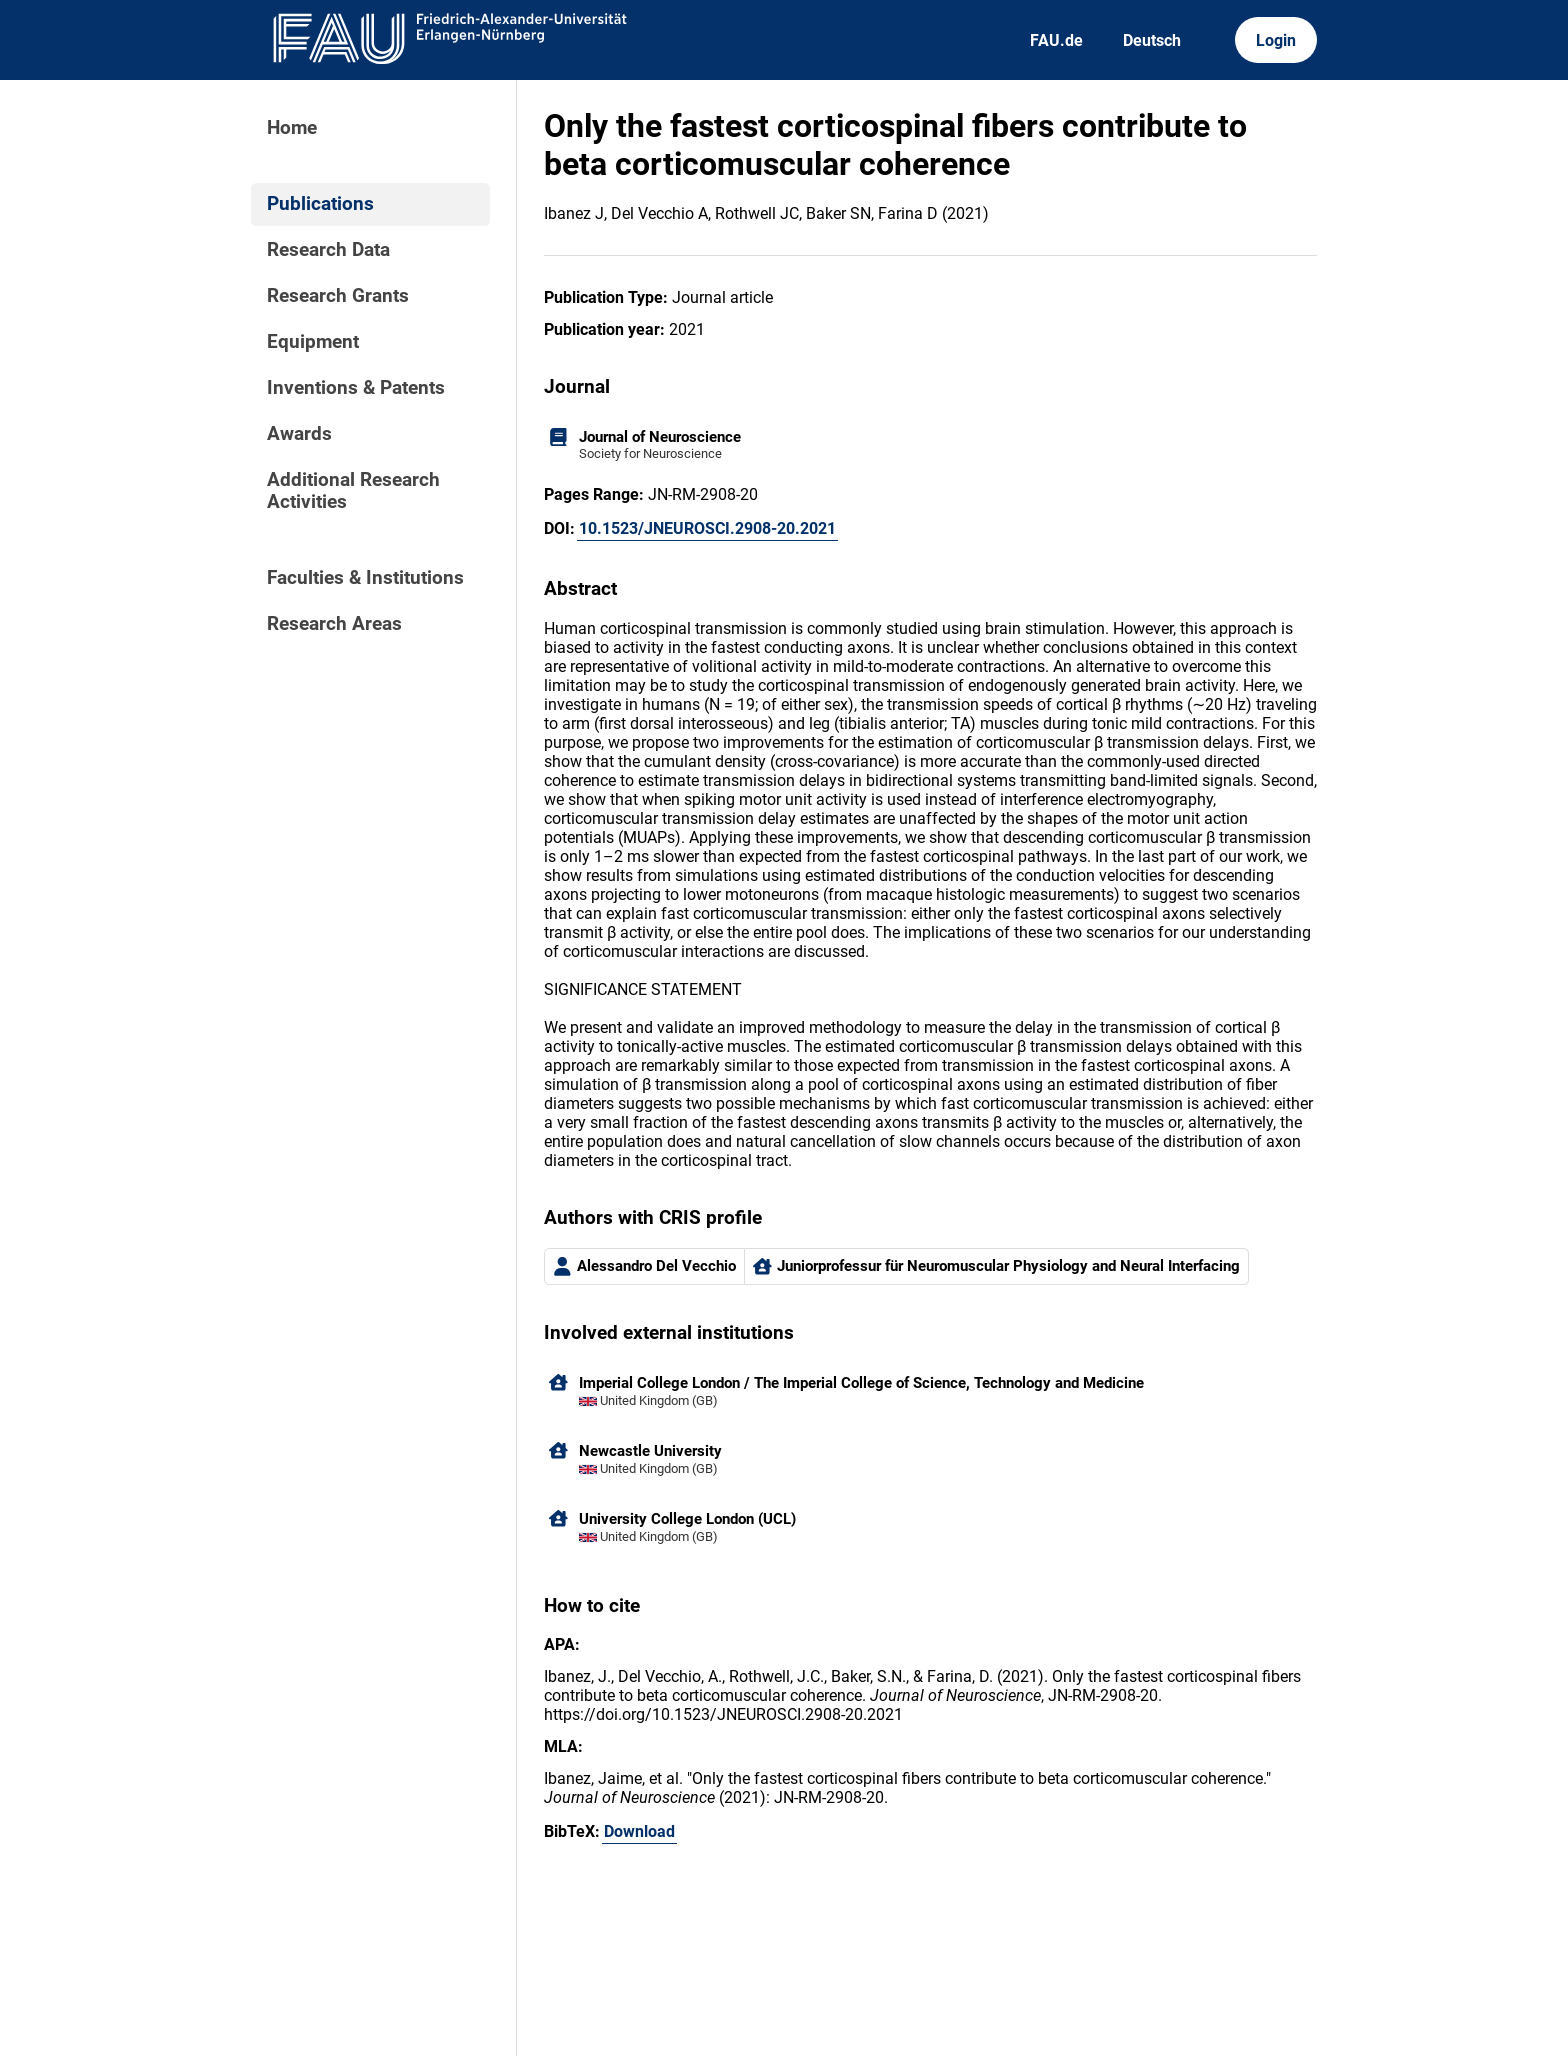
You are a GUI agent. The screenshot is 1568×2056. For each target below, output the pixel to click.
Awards (299, 434)
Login (1276, 40)
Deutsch (1152, 40)
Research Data (328, 250)
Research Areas (334, 624)
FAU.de (1056, 40)
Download (639, 1831)
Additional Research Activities (353, 491)
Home (292, 128)
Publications (320, 204)
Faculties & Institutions (365, 578)
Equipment (313, 342)
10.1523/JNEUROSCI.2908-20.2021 (707, 528)
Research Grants (338, 296)
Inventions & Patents (356, 388)
